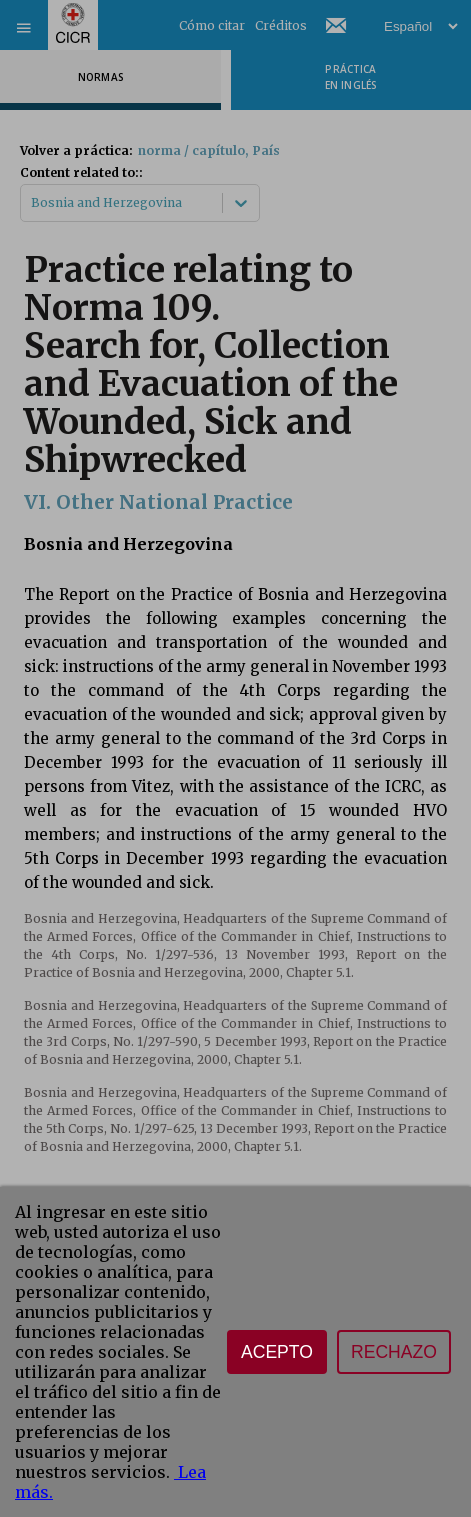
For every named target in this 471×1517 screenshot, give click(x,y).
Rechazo (394, 1352)
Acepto (277, 1352)
